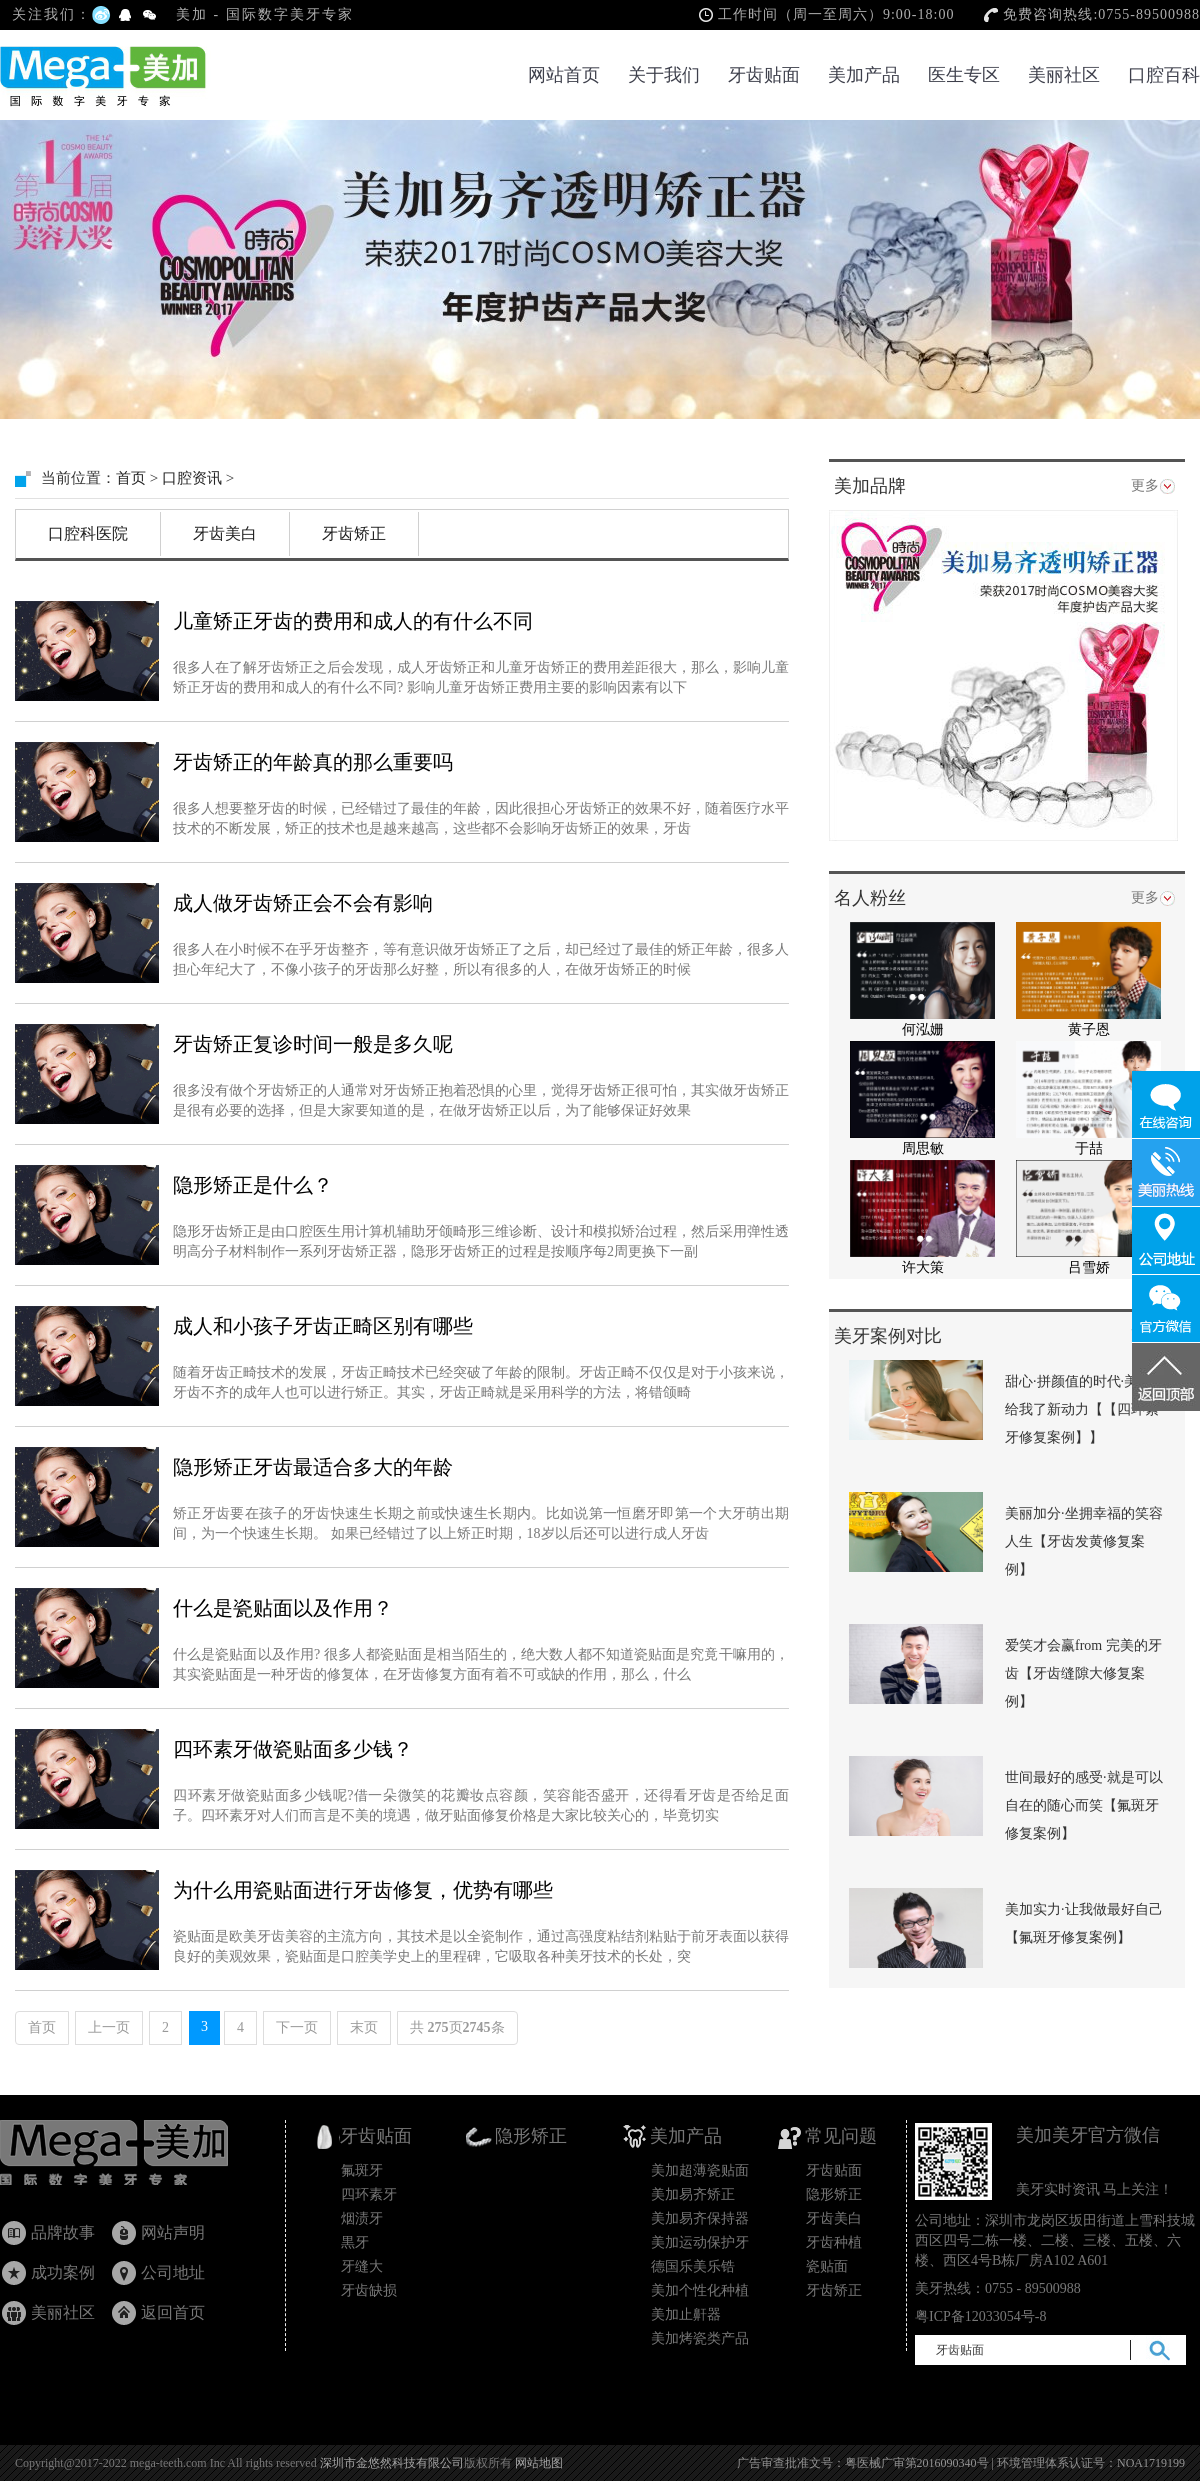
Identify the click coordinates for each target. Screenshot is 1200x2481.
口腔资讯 (192, 478)
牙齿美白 (225, 533)
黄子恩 (1089, 1029)
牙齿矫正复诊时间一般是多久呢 (313, 1044)
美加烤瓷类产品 (700, 2338)
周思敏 (923, 1148)
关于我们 (664, 75)
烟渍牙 (362, 2218)
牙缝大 (362, 2266)
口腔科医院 (88, 533)
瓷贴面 (827, 2266)
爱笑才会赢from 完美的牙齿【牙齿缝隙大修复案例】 (1083, 1673)
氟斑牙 (362, 2170)
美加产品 (864, 75)
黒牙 (355, 2242)
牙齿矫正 (354, 533)
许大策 (923, 1267)
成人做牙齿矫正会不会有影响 (303, 903)
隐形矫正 (834, 2194)
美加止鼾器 (686, 2314)
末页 (364, 2027)
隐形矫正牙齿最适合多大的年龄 (313, 1467)
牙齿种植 (834, 2242)
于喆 (1089, 1148)
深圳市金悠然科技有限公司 (392, 2463)
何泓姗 (923, 1029)
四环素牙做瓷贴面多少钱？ (293, 1749)
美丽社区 (1064, 75)
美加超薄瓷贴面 (700, 2170)
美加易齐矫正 (693, 2194)
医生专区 (964, 75)
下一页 (297, 2027)
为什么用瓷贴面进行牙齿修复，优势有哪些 (363, 1890)
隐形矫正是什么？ (253, 1185)
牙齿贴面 (764, 75)
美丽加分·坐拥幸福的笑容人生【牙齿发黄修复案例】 (1084, 1541)
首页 (131, 478)
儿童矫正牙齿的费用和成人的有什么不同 (353, 621)
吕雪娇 (1089, 1267)
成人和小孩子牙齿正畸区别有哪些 (323, 1326)
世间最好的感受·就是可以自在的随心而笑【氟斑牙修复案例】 (1084, 1805)
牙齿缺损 (369, 2290)
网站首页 (564, 75)
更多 (1145, 485)
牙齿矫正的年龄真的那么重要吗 (313, 762)
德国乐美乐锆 (693, 2266)
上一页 (109, 2027)
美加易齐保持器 (700, 2218)
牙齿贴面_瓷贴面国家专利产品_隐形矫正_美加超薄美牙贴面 (132, 2157)
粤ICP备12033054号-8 (980, 2316)
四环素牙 (369, 2194)
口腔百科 (1164, 75)
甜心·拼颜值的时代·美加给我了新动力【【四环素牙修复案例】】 (1082, 1409)
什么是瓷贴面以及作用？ (283, 1608)
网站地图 (539, 2463)
